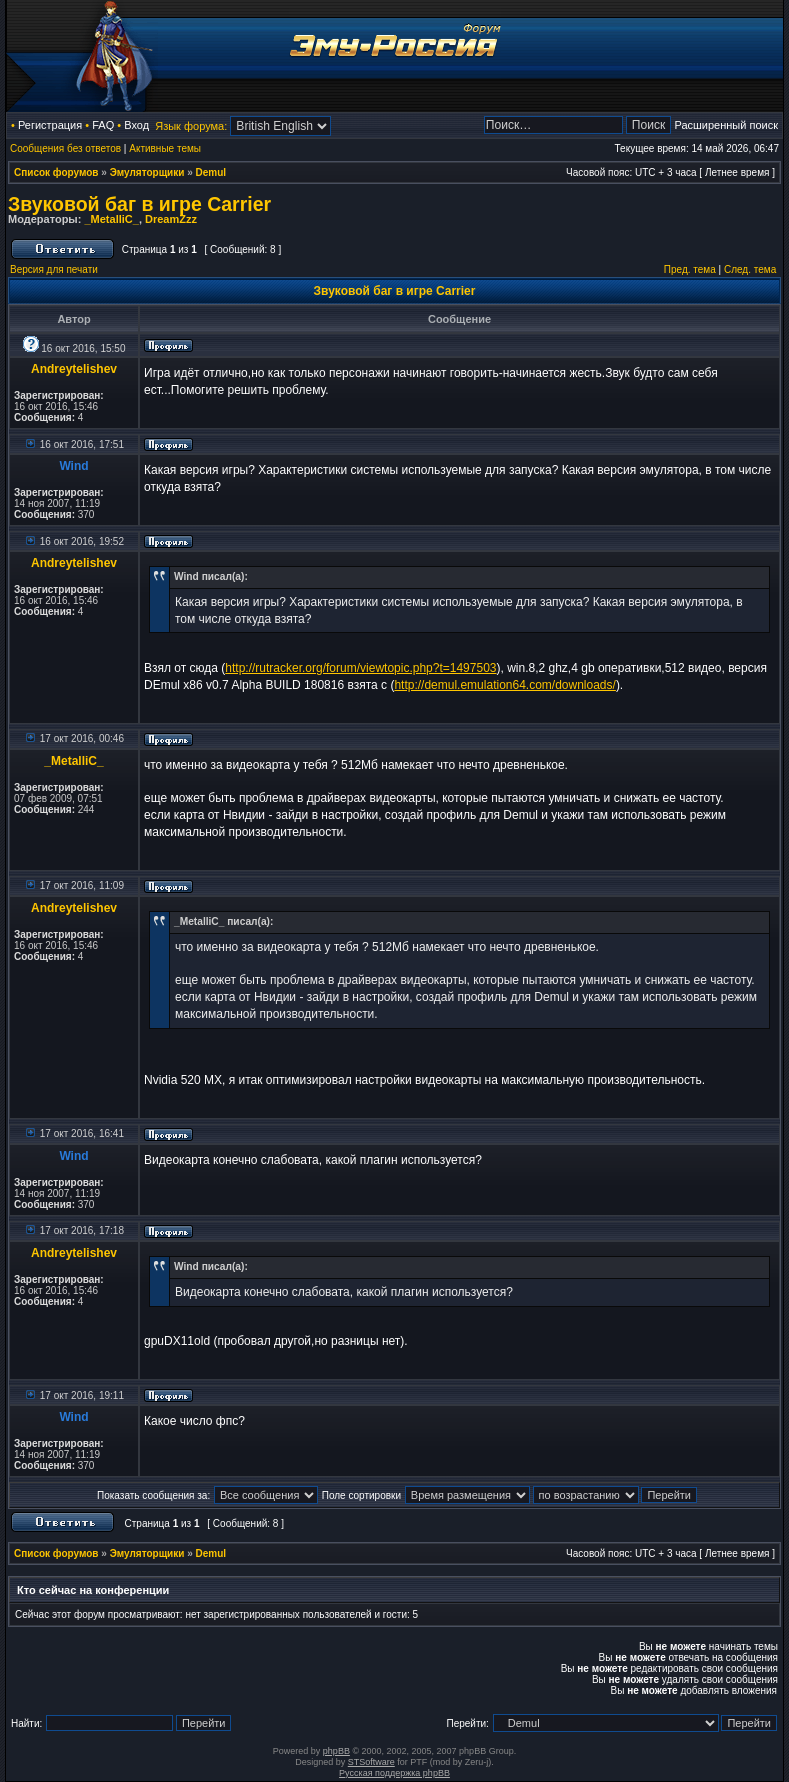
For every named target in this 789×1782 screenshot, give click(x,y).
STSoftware (371, 1762)
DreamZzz (171, 219)
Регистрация (50, 125)
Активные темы (165, 148)
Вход (136, 125)
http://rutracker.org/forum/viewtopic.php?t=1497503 (360, 668)
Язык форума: (191, 126)
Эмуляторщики (147, 172)
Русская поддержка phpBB (394, 1773)
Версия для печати (54, 269)
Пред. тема (690, 269)
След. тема (750, 269)
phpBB (336, 1751)
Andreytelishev (74, 369)
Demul (211, 172)
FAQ (103, 125)
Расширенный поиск (726, 125)
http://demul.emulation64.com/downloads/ (504, 685)
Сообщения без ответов (65, 148)
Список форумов (56, 172)
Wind (73, 466)
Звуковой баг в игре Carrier (139, 204)
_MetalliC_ (111, 219)
